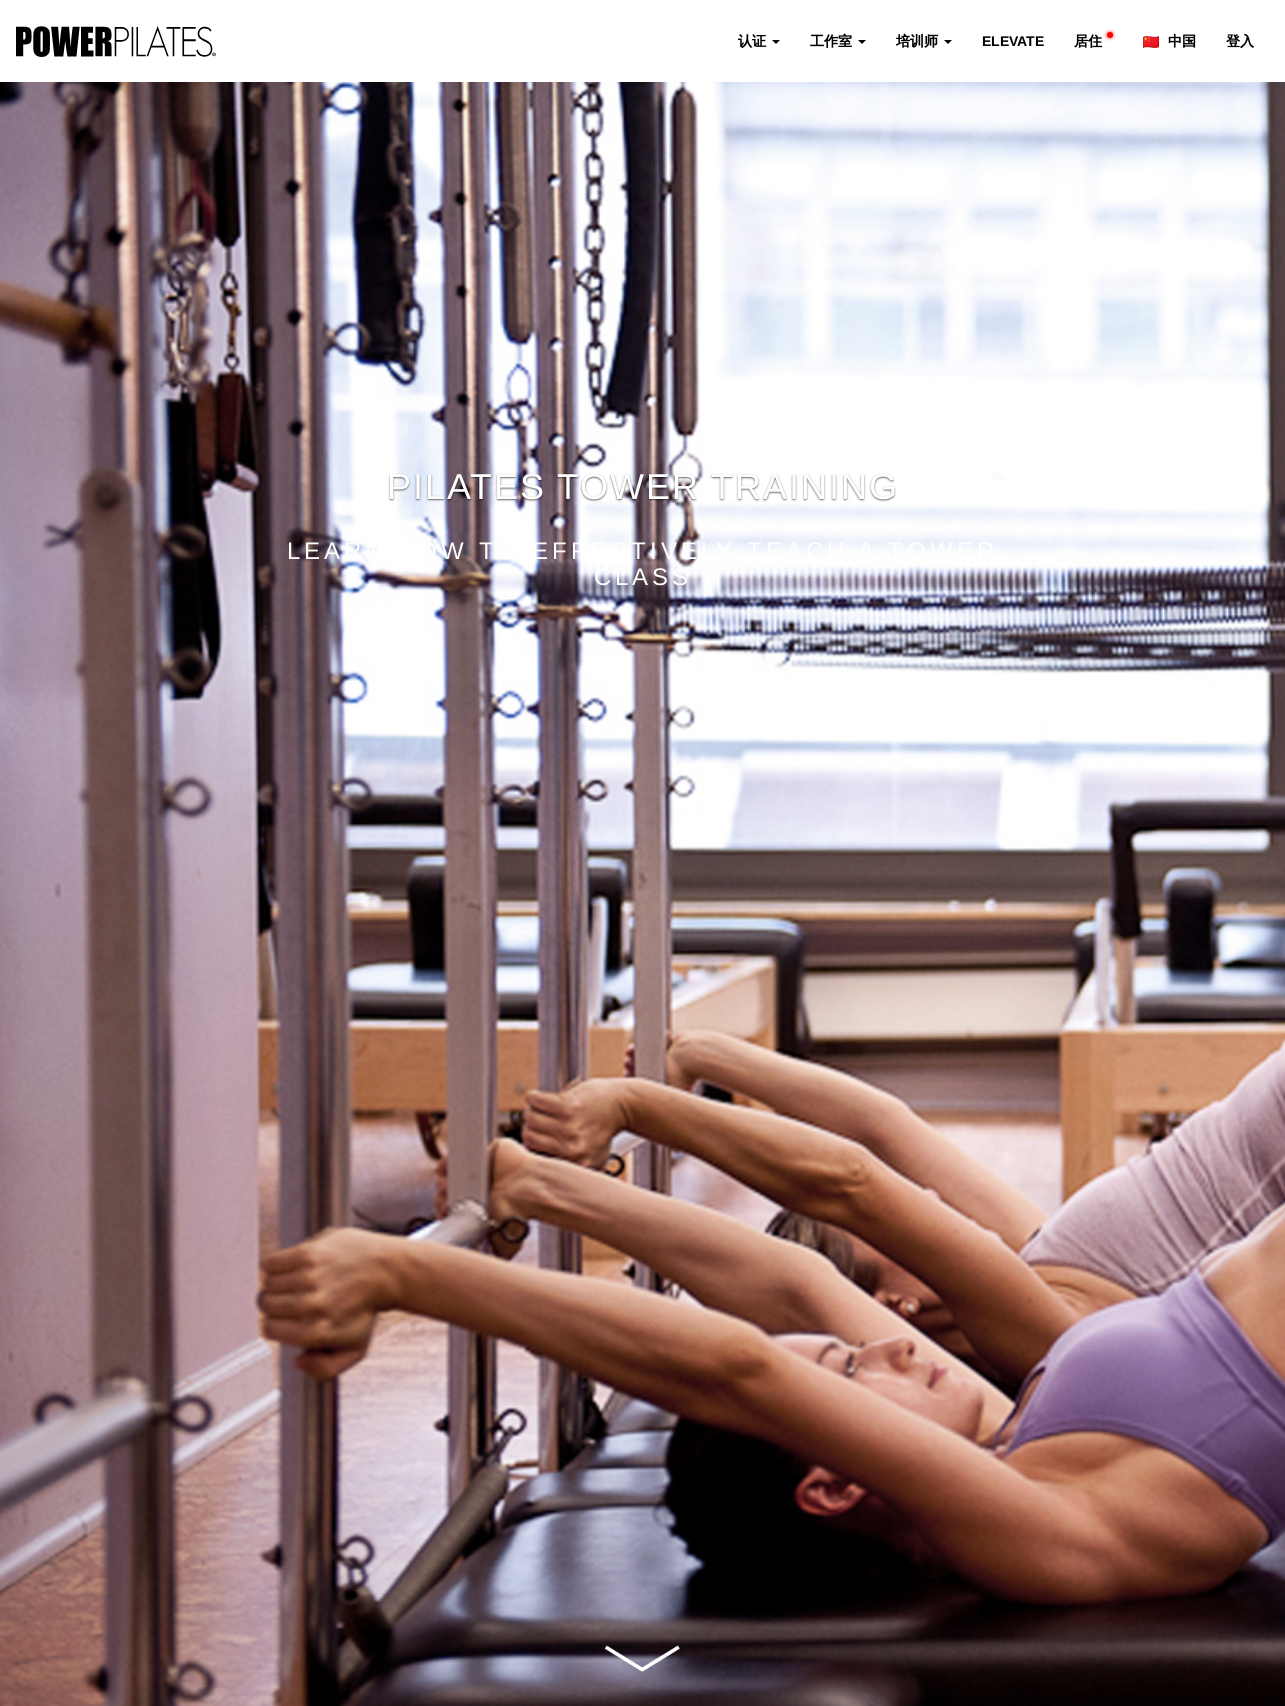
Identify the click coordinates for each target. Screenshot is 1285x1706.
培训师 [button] (924, 41)
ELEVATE (1013, 41)
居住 (1093, 40)
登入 (1240, 41)
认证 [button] (759, 41)
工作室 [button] (838, 41)
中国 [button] (1169, 41)
